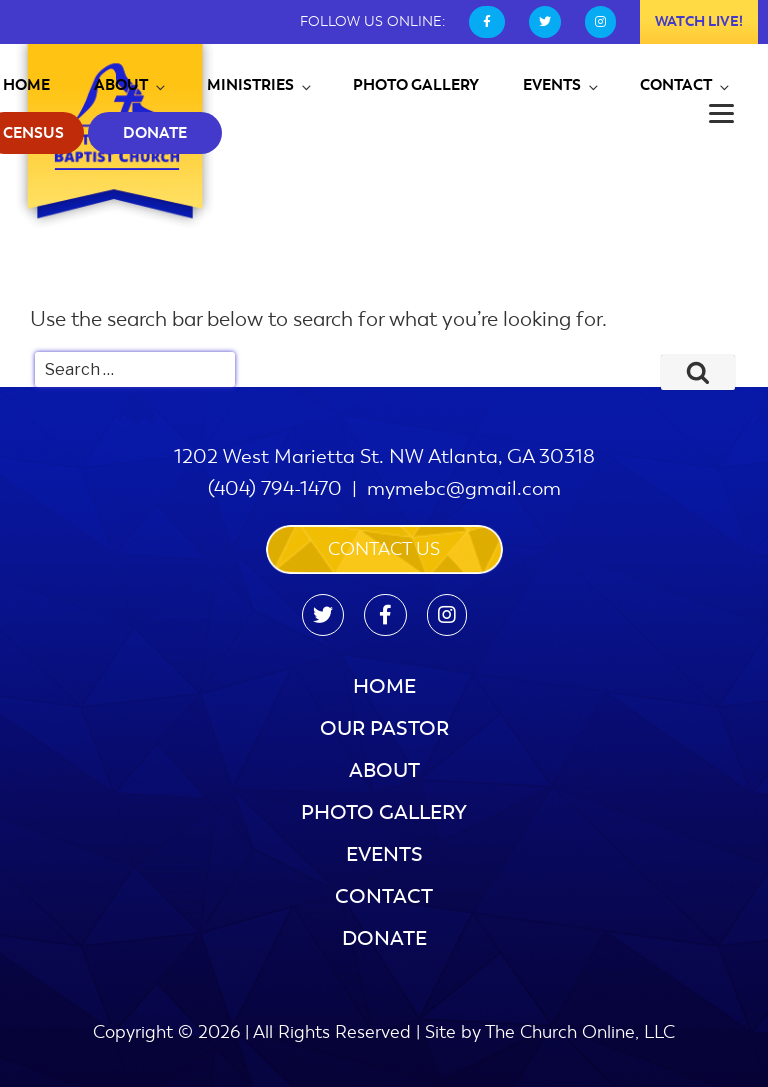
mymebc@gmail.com (464, 488)
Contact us (384, 549)
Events (562, 85)
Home (384, 686)
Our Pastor (384, 728)
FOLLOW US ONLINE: (372, 21)
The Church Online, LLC (580, 1032)
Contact (686, 85)
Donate (155, 133)
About (131, 85)
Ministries (260, 85)
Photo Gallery (416, 85)
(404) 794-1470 (275, 488)
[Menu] (721, 112)
